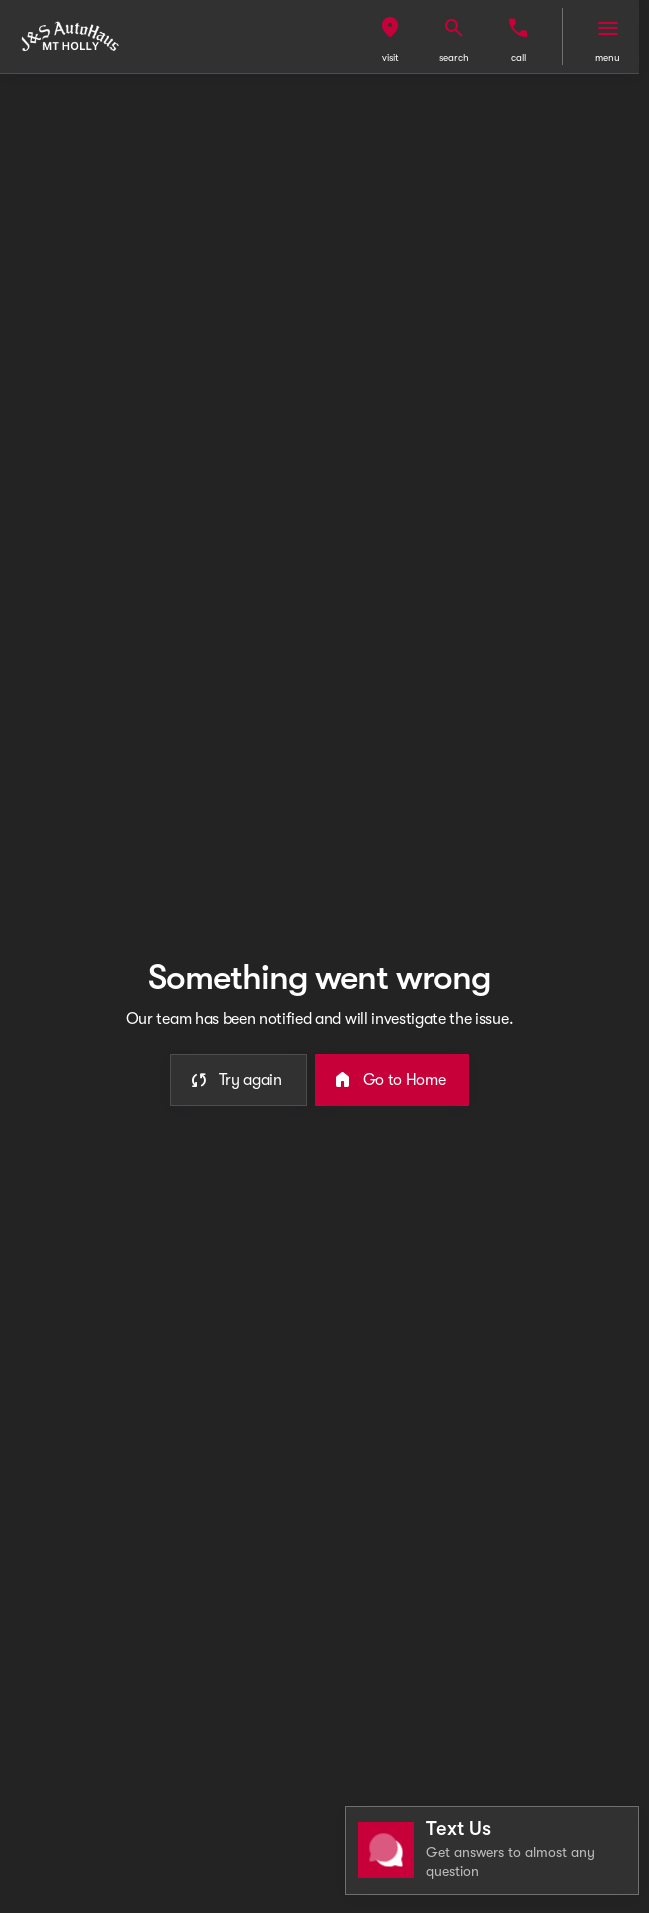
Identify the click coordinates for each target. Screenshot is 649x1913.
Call (518, 57)
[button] (390, 36)
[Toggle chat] (492, 1850)
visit (390, 57)
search (454, 57)
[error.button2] (392, 1080)
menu (607, 57)
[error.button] (238, 1080)
